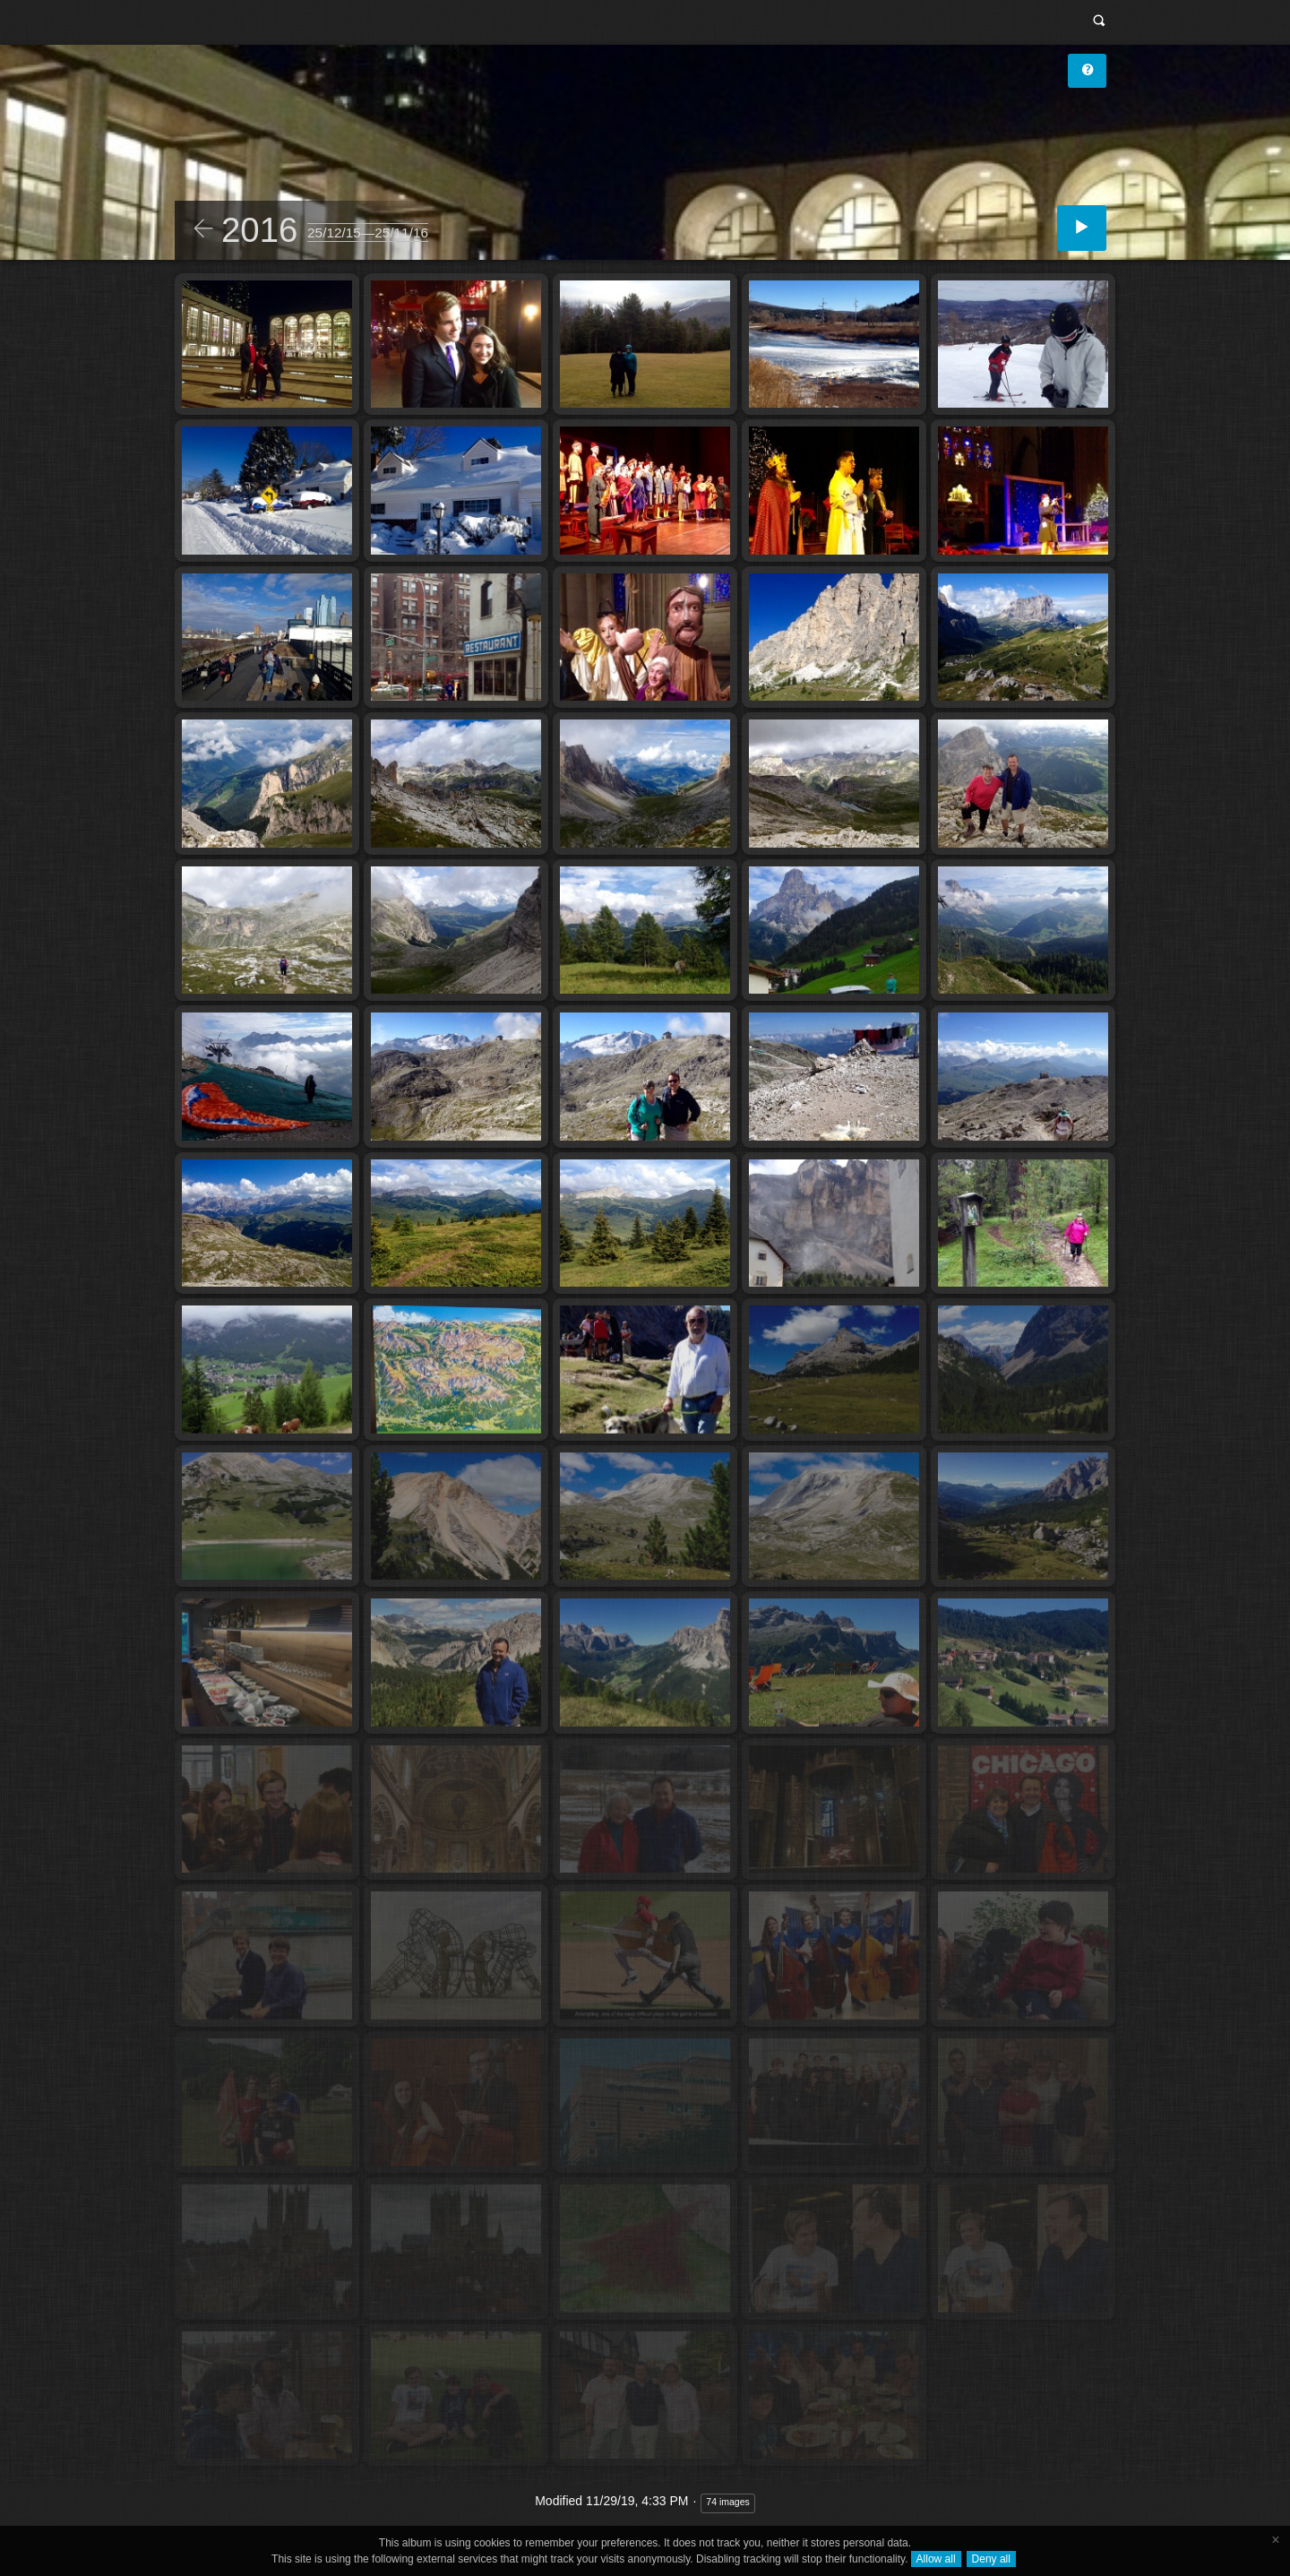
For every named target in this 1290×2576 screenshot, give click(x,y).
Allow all (936, 2559)
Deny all (991, 2559)
